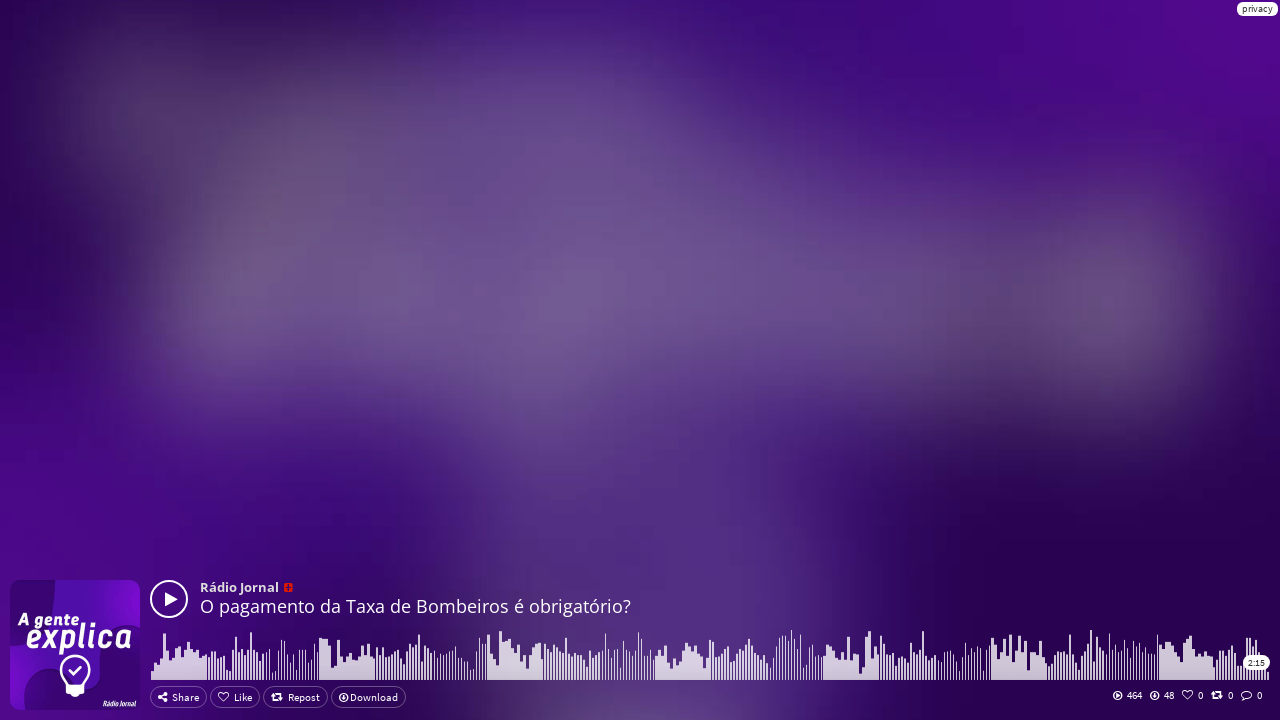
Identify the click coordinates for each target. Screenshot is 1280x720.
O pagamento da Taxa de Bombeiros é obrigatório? (415, 606)
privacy (1257, 8)
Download (368, 697)
